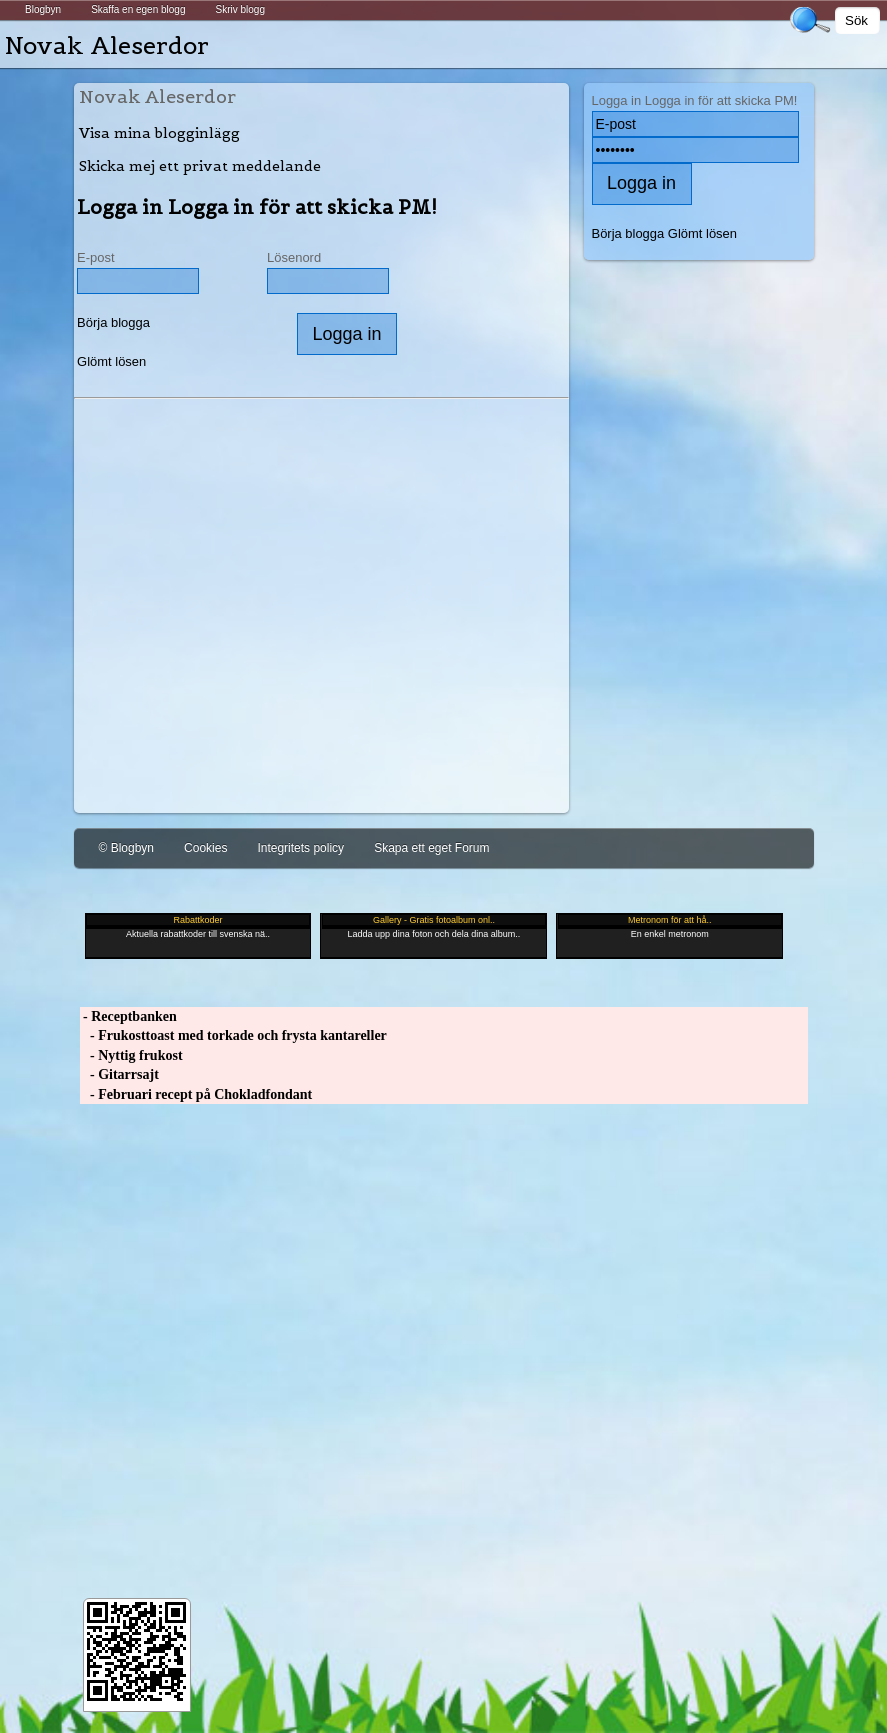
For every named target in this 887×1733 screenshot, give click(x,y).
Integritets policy (300, 848)
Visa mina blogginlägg (159, 133)
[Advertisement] (321, 623)
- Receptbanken (128, 1016)
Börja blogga (113, 322)
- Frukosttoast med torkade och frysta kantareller (233, 1035)
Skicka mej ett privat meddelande (200, 166)
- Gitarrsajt (119, 1074)
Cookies (205, 848)
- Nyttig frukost (131, 1055)
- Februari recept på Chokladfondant (196, 1094)
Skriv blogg (239, 9)
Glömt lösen (111, 361)
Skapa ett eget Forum (431, 848)
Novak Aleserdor (107, 45)
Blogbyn (43, 9)
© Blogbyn (127, 848)
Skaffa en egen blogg (138, 9)
